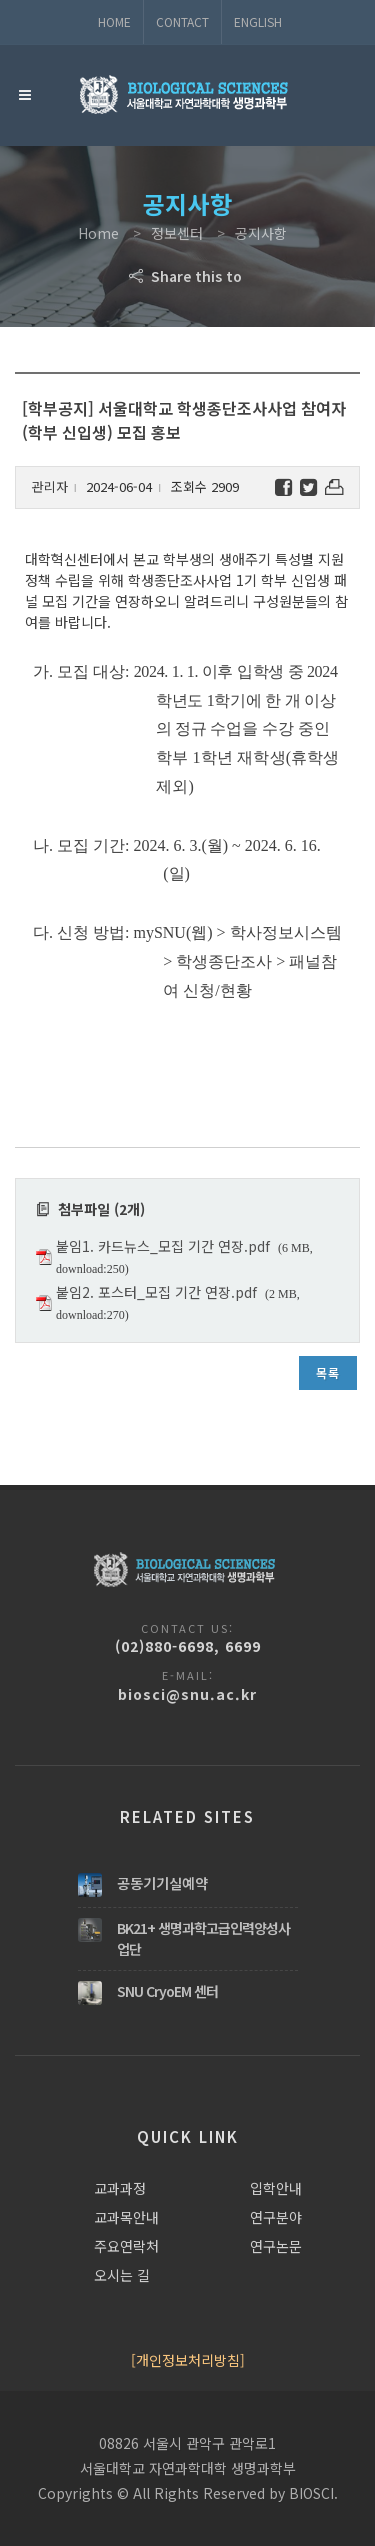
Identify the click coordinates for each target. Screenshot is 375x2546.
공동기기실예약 (162, 1883)
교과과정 (120, 2188)
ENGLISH (258, 21)
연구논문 (276, 2246)
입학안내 (276, 2188)
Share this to (187, 276)
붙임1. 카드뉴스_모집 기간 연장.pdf (163, 1246)
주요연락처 (126, 2246)
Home (114, 21)
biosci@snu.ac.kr (187, 1694)
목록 (328, 1372)
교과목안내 (126, 2217)
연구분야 (276, 2217)
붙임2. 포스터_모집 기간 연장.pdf (156, 1292)
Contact (182, 21)
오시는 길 (122, 2275)
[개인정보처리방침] (188, 2360)
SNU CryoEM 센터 (167, 1991)
